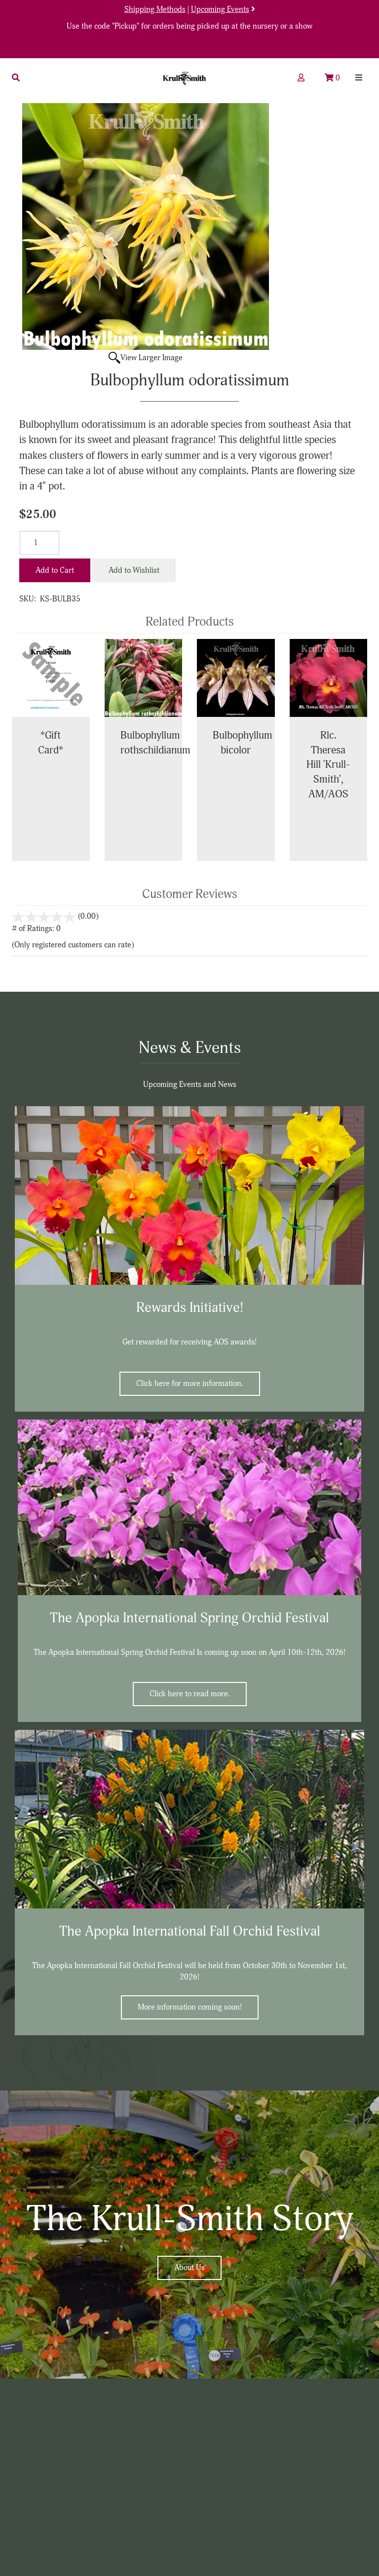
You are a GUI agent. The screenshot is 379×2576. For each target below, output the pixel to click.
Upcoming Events (220, 9)
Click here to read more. (190, 1694)
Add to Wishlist (134, 570)
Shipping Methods (155, 9)
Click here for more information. (189, 1383)
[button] (16, 78)
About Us (189, 2268)
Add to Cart (55, 570)
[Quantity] (39, 543)
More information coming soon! (190, 2007)
